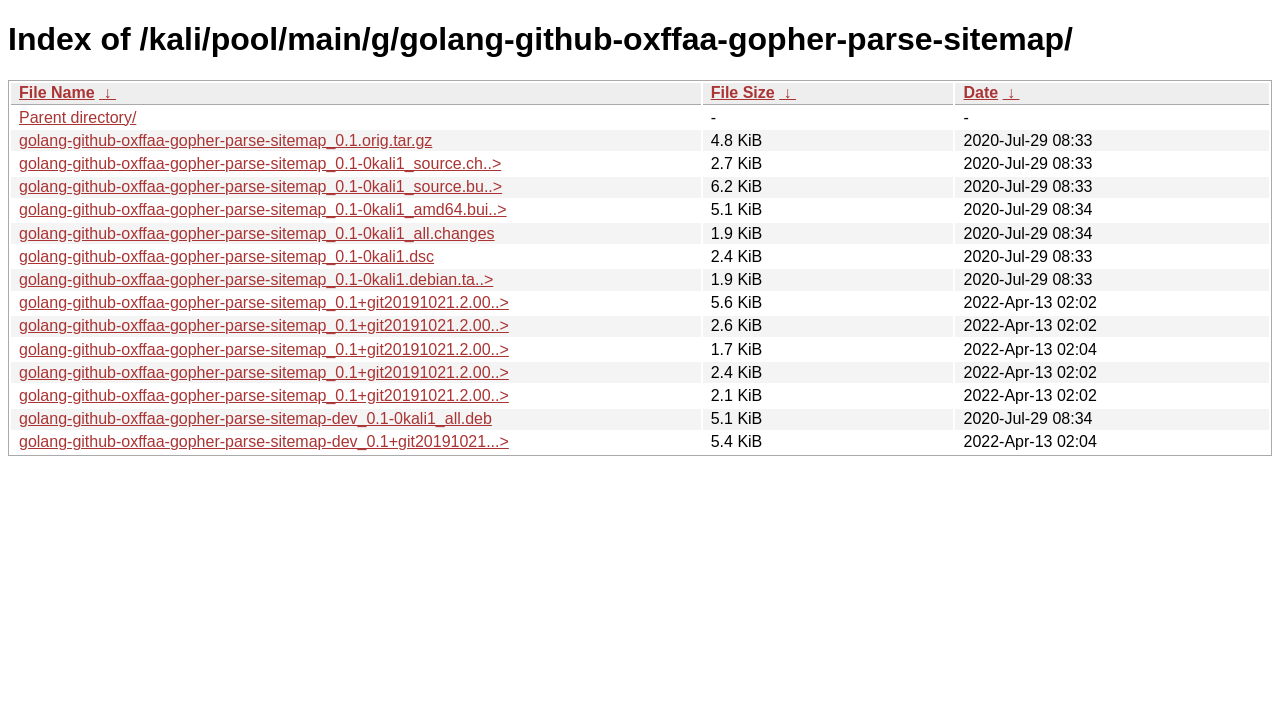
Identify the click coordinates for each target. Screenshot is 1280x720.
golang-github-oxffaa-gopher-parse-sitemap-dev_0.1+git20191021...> (264, 441)
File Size (743, 92)
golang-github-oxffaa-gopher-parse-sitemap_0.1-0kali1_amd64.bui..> (263, 209)
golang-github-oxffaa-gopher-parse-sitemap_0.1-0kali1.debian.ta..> (256, 279)
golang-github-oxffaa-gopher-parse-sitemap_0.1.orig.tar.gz (225, 140)
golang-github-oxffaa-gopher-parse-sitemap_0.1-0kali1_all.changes (257, 233)
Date (980, 92)
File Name (57, 92)
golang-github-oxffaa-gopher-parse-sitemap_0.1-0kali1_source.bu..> (260, 186)
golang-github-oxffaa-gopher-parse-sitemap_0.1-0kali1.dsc (226, 256)
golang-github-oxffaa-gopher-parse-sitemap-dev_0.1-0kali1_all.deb (255, 418)
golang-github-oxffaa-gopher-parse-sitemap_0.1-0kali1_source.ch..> (260, 163)
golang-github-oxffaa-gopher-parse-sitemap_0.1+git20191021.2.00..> (264, 302)
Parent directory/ (77, 117)
